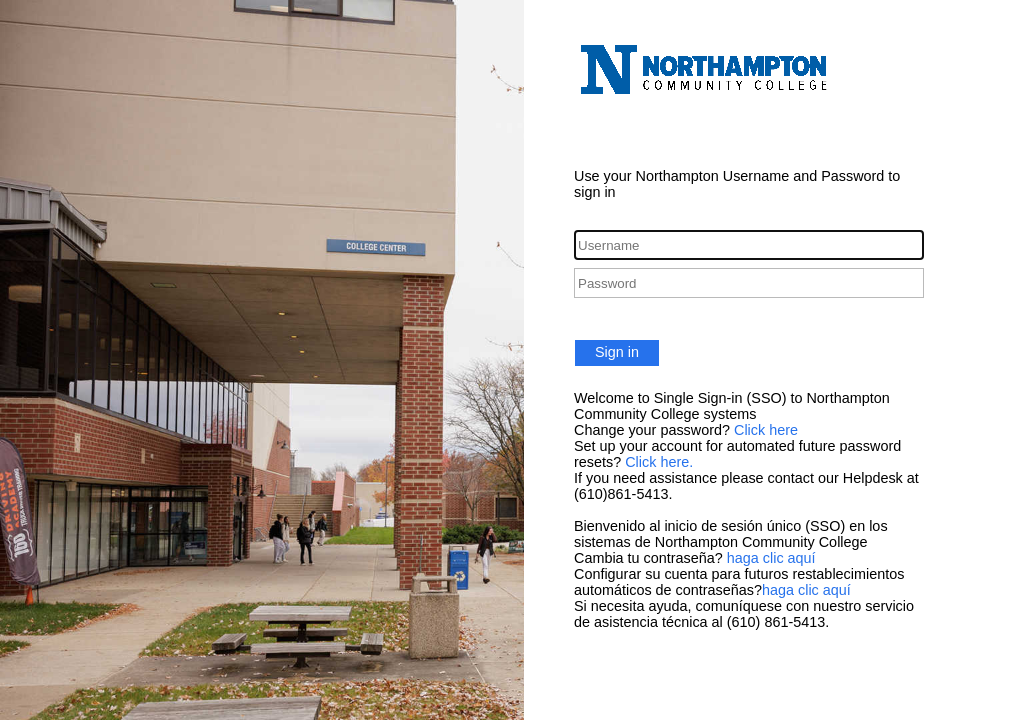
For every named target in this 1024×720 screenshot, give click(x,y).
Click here (766, 430)
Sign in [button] (617, 352)
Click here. (659, 462)
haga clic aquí (771, 558)
